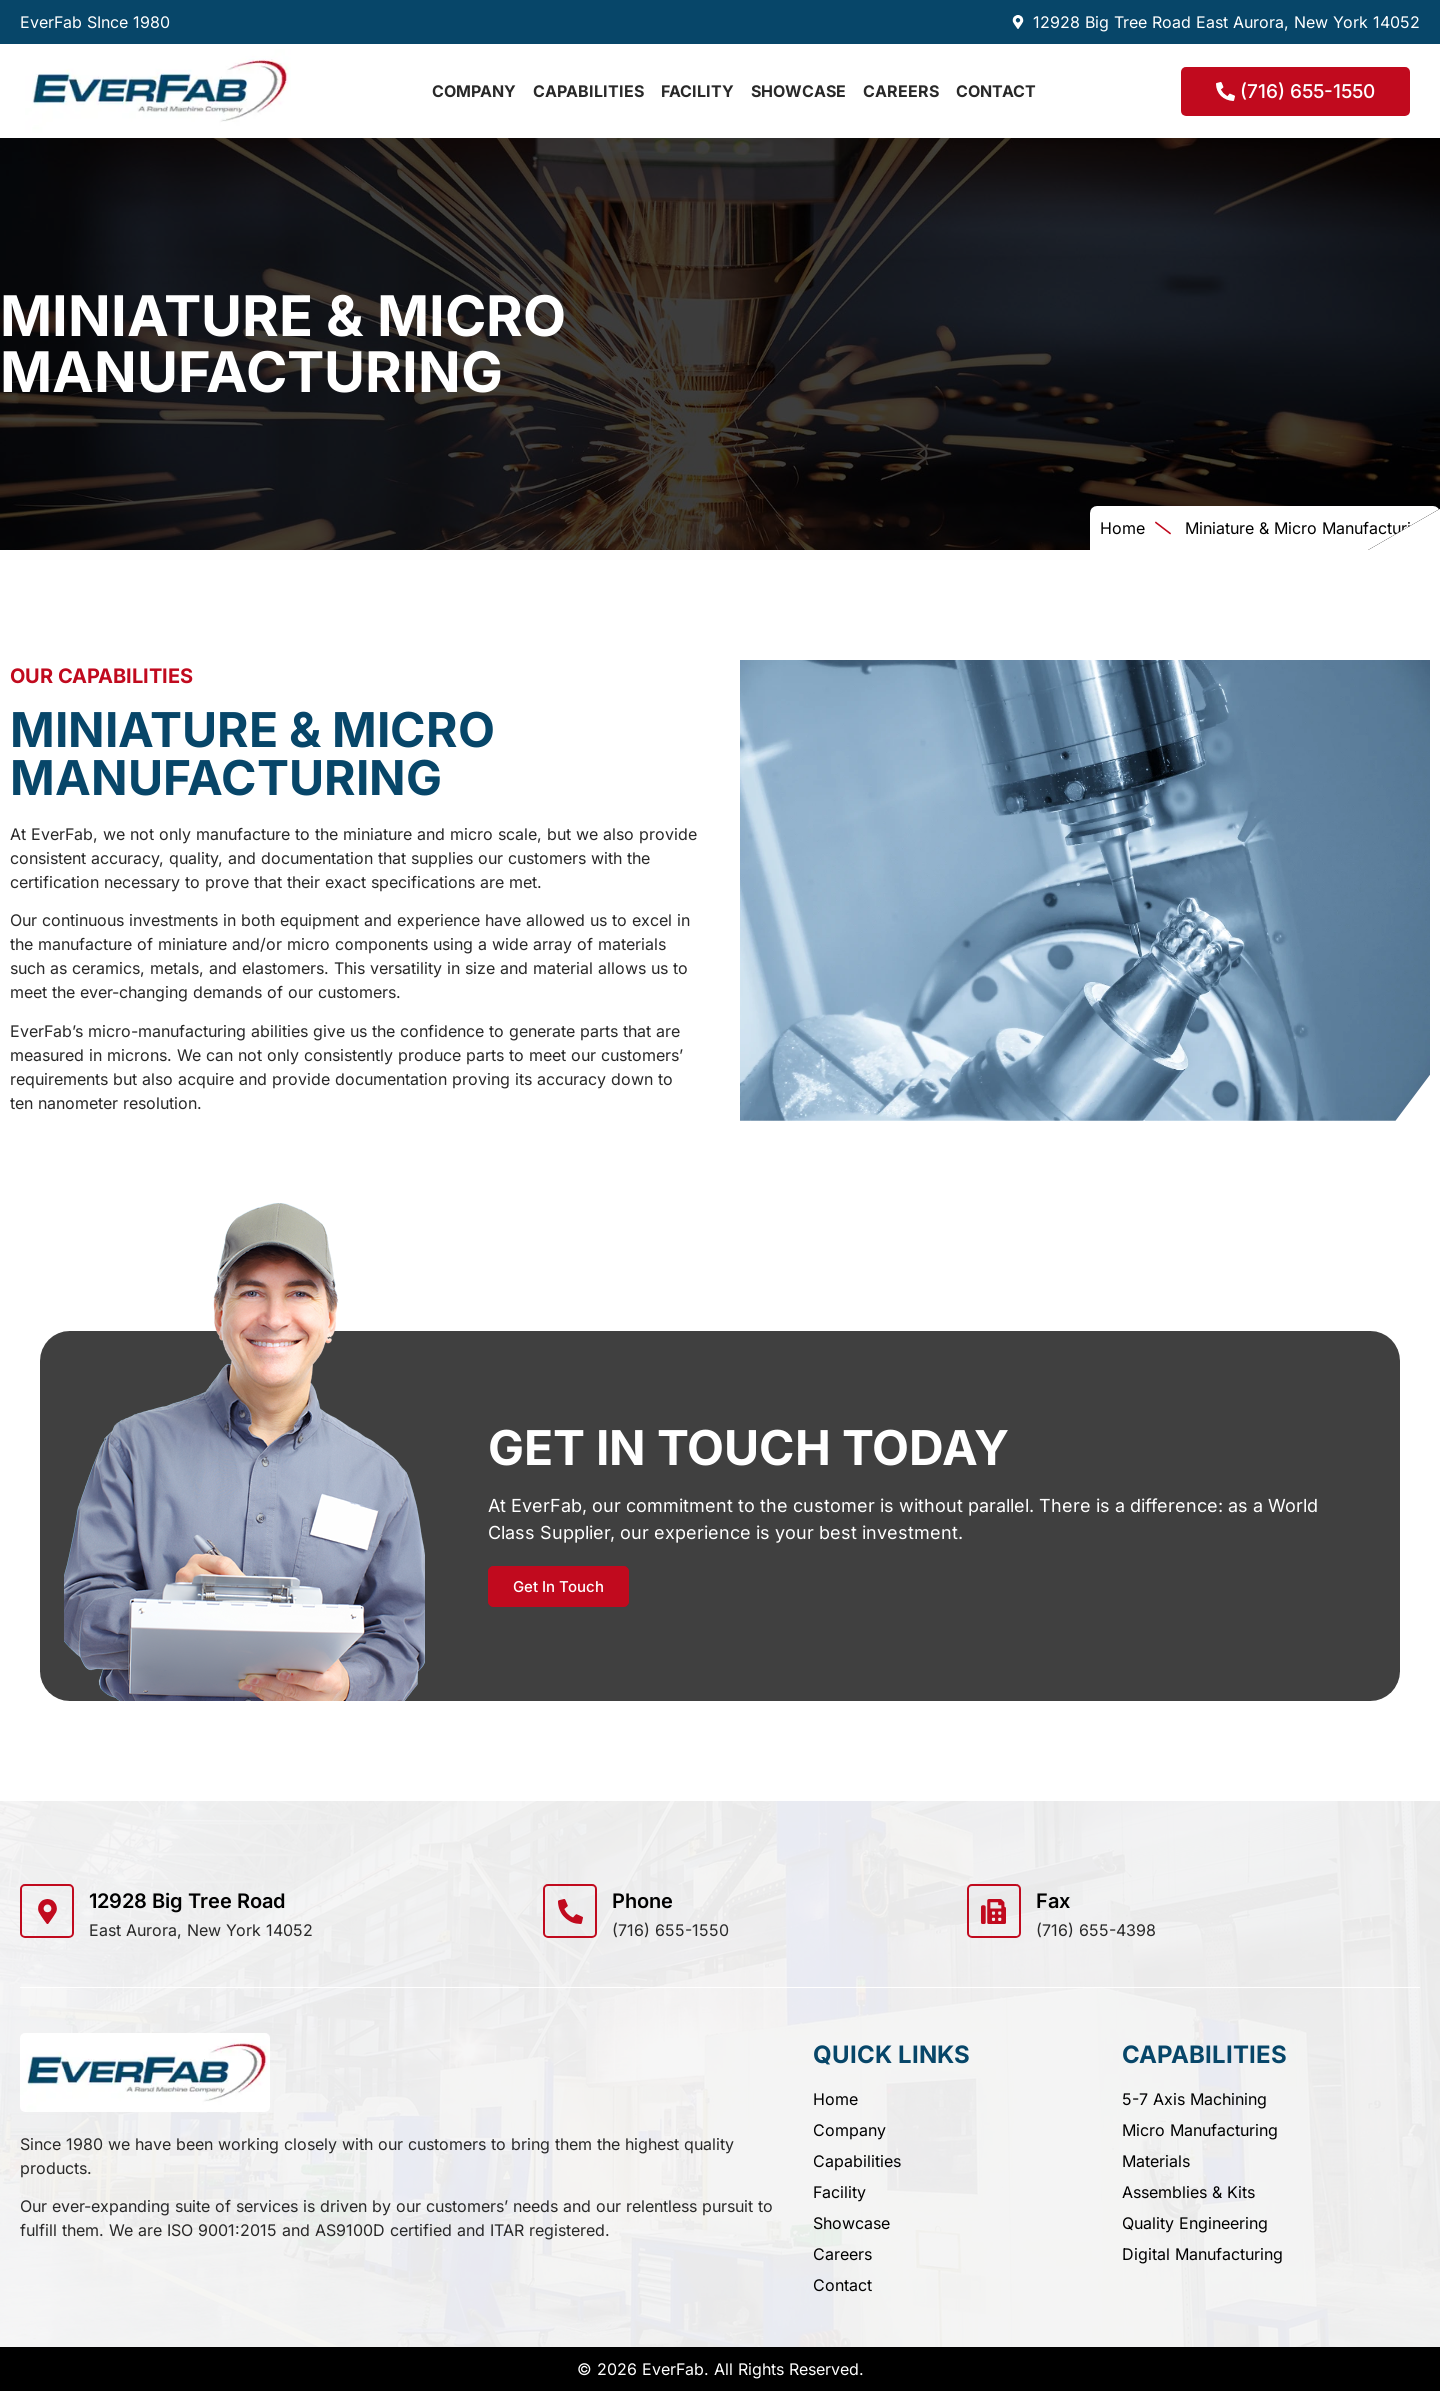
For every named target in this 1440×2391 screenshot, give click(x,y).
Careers (901, 91)
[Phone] (570, 1911)
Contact (996, 91)
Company (474, 91)
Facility (697, 91)
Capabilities (588, 91)
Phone (642, 1901)
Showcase (798, 91)
